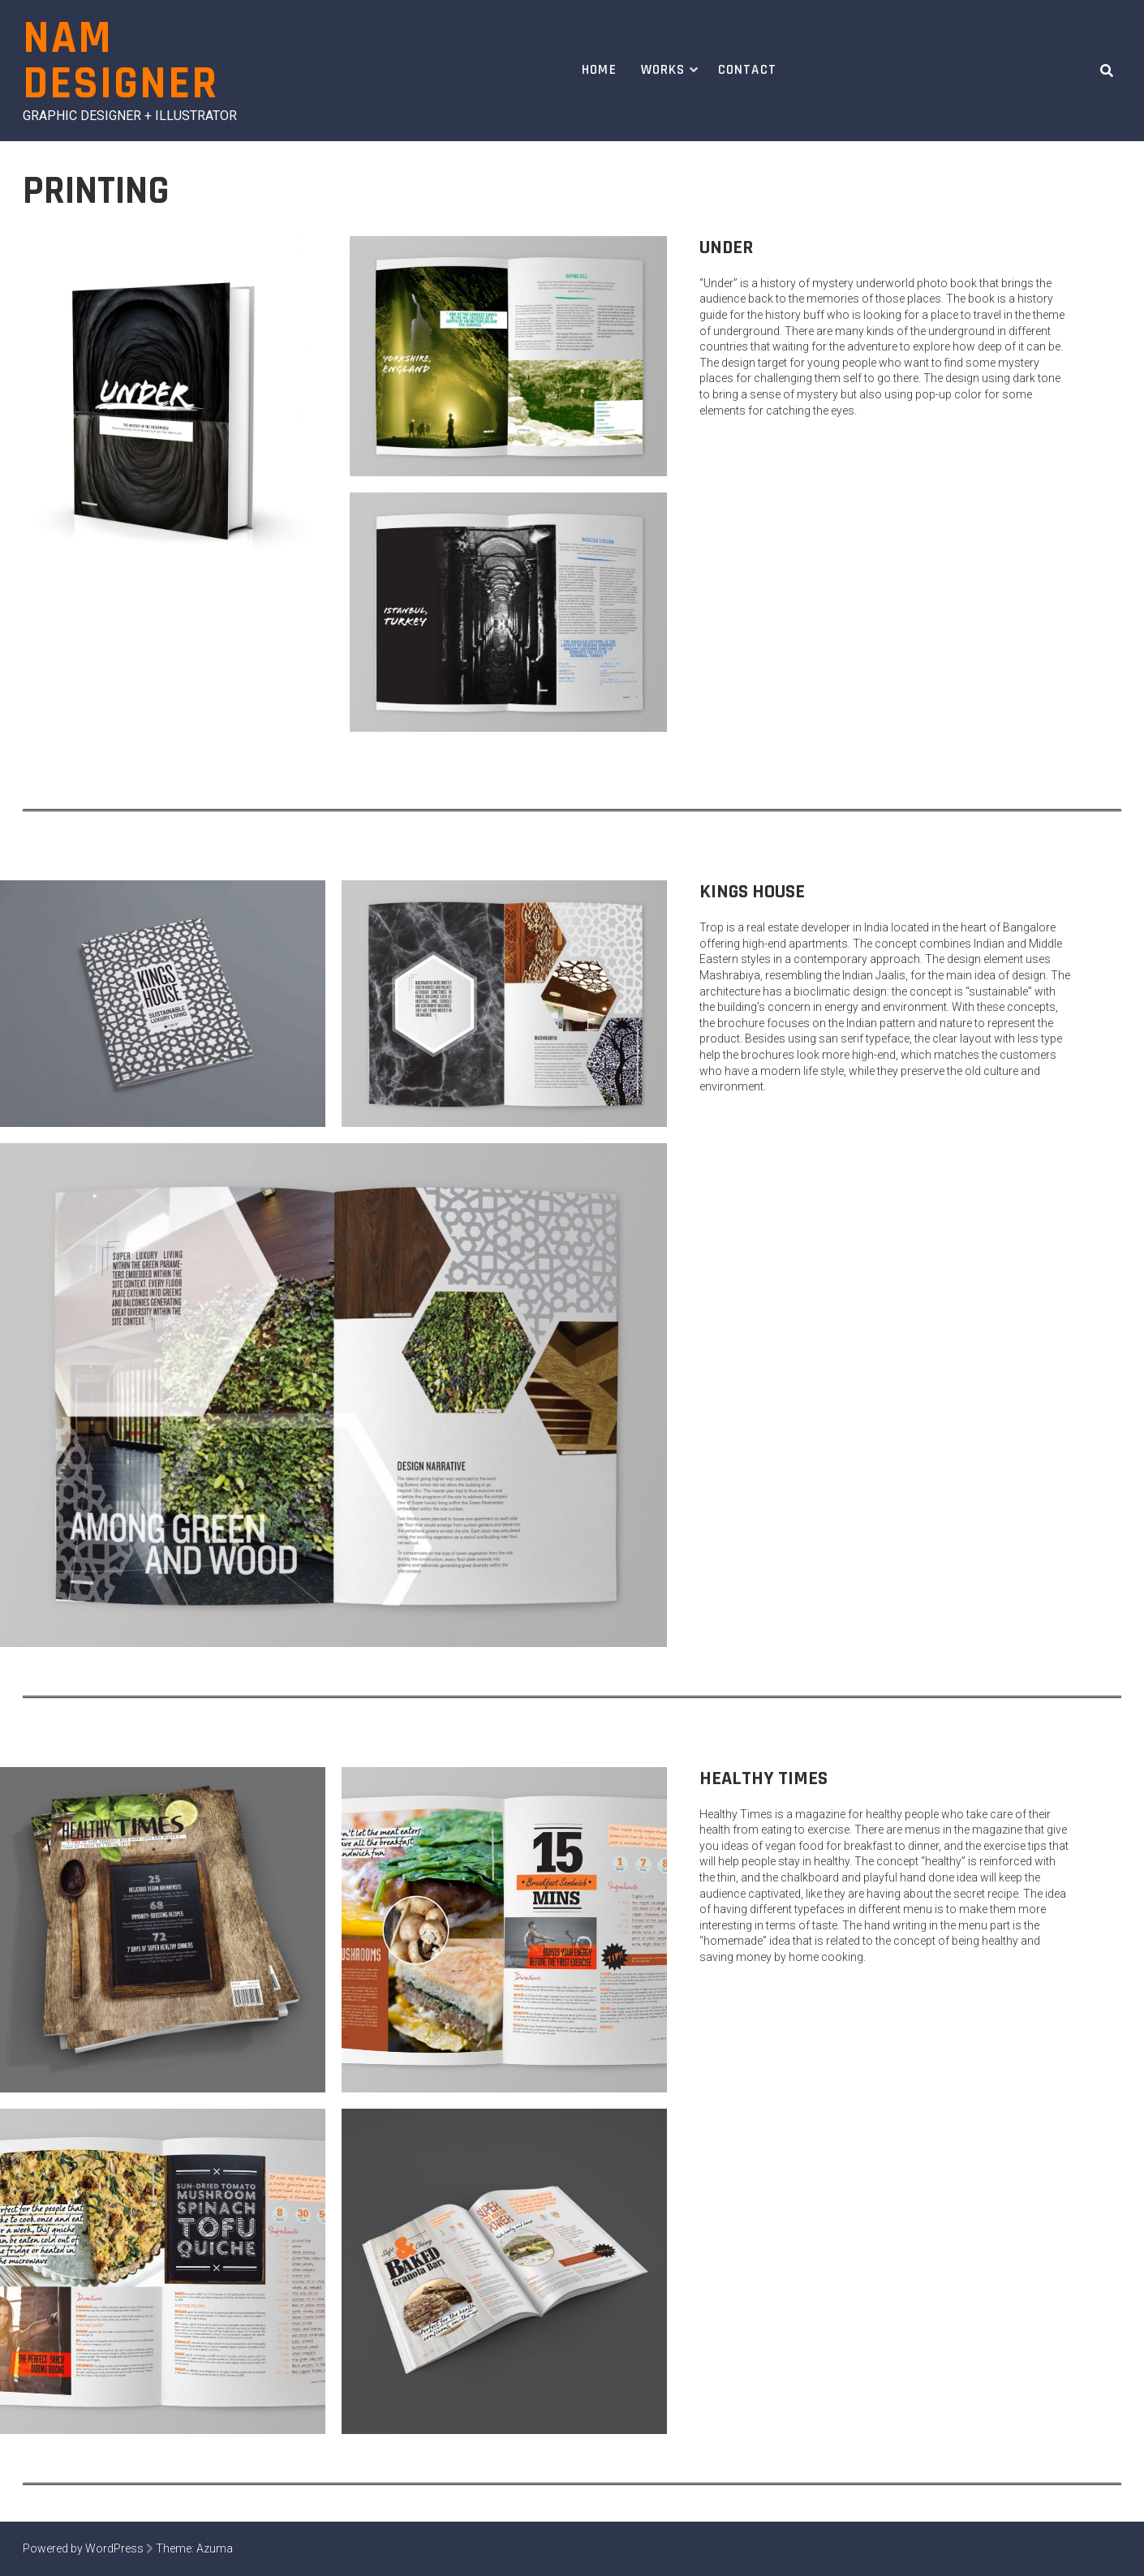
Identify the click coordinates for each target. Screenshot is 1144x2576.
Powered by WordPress (83, 2548)
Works (663, 70)
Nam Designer (120, 61)
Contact (747, 70)
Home (599, 70)
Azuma (214, 2548)
